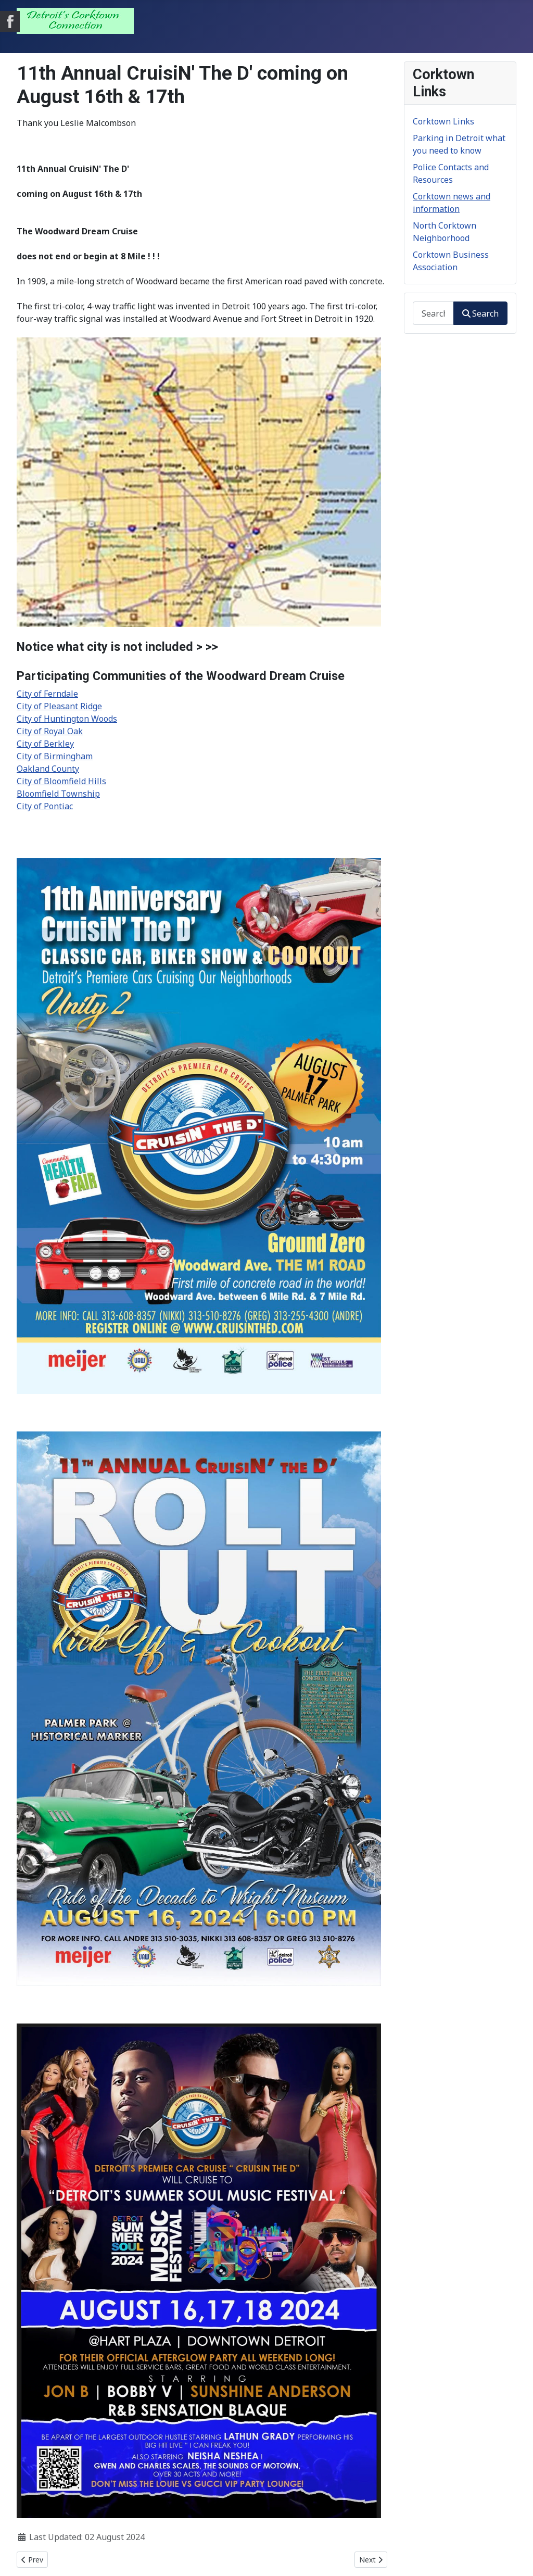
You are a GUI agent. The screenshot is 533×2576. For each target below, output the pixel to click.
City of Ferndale (47, 693)
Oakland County (48, 768)
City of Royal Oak (50, 731)
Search (480, 313)
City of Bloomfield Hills (61, 781)
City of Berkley (45, 743)
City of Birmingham (55, 756)
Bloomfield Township (58, 793)
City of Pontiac (45, 806)
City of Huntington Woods (67, 718)
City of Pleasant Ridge (59, 706)
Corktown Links (443, 121)
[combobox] (433, 313)
